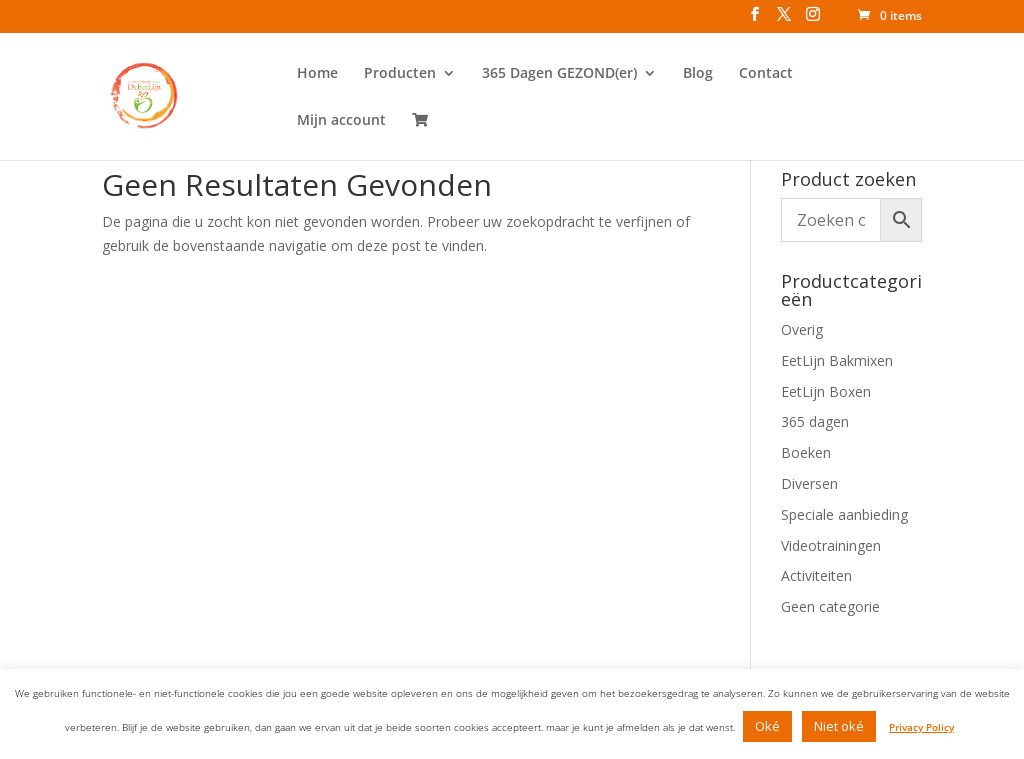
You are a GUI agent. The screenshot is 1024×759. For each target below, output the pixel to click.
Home (317, 74)
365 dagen (815, 421)
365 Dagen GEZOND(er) (559, 74)
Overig (802, 329)
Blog (698, 74)
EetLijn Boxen (826, 391)
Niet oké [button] (839, 726)
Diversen (809, 483)
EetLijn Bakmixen (837, 360)
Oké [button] (767, 726)
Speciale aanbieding (844, 514)
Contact (766, 74)
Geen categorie (830, 606)
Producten (400, 74)
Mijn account (341, 121)
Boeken (806, 452)
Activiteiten (816, 575)
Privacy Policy (921, 727)
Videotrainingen (831, 545)
